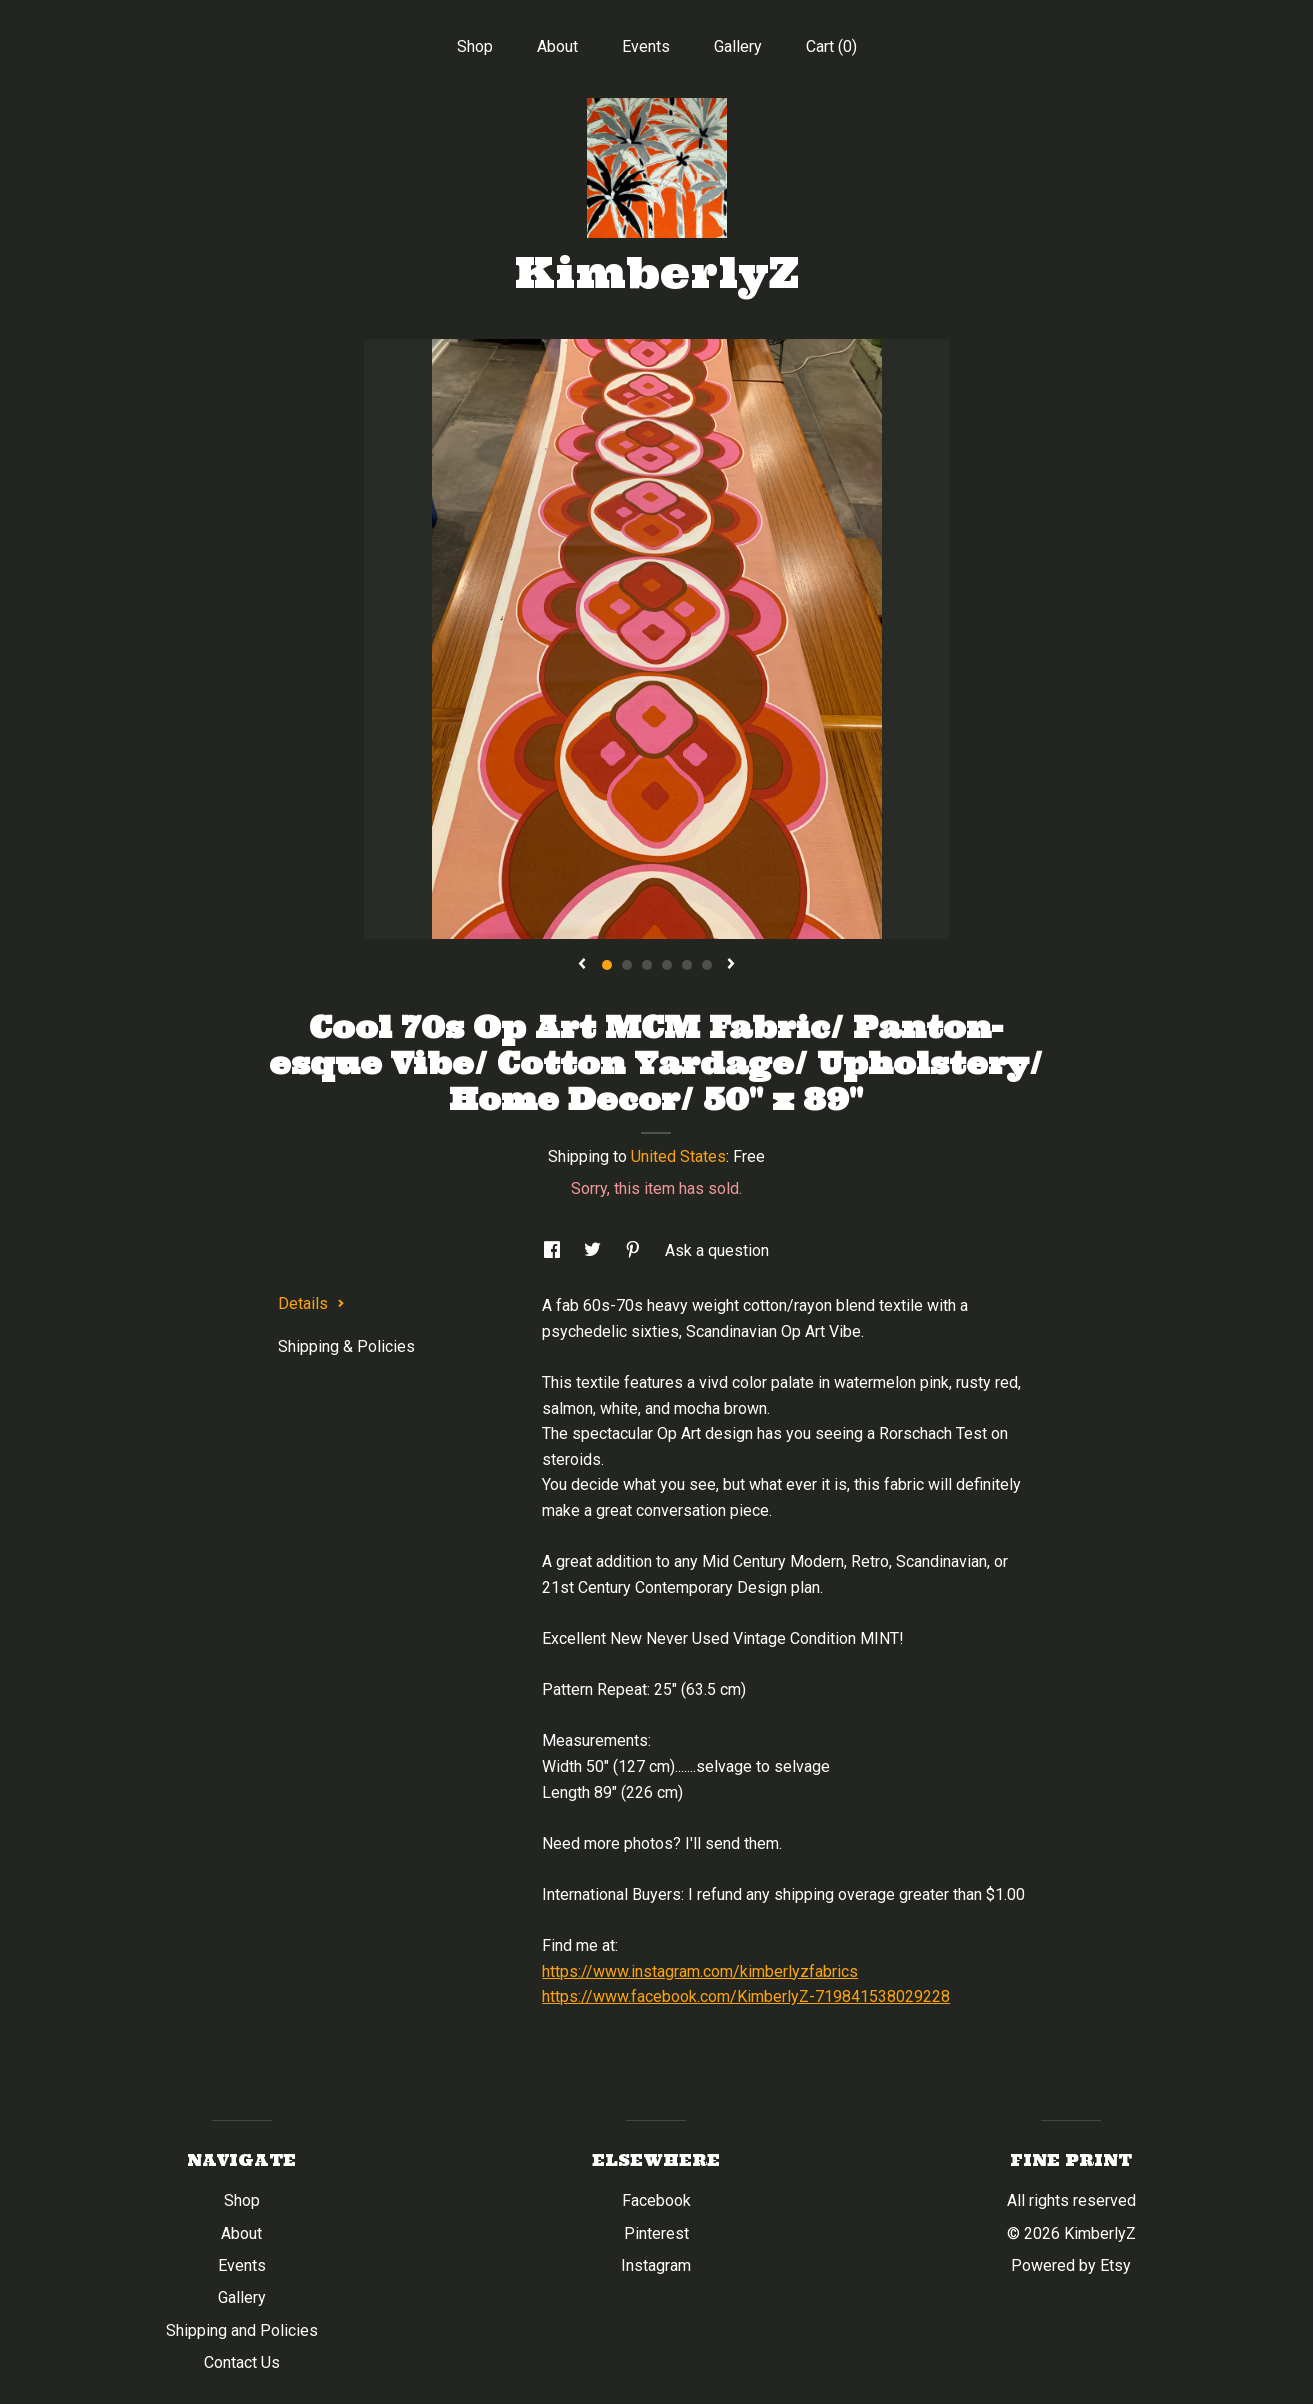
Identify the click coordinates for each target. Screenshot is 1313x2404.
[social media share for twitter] (594, 1250)
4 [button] (667, 965)
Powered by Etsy (1071, 2265)
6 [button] (707, 965)
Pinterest (656, 2233)
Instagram (656, 2265)
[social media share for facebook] (554, 1250)
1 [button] (607, 965)
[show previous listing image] (582, 965)
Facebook (656, 2200)
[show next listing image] (731, 965)
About (557, 46)
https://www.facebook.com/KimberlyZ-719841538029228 (746, 1996)
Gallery (738, 46)
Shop (475, 46)
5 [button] (687, 965)
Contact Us (242, 2362)
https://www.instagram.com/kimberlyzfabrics (700, 1971)
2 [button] (627, 965)
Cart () (831, 46)
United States (678, 1156)
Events (646, 46)
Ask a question (717, 1250)
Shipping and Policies (242, 2330)
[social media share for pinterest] (635, 1250)
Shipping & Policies (346, 1346)
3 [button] (647, 965)
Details (311, 1303)
